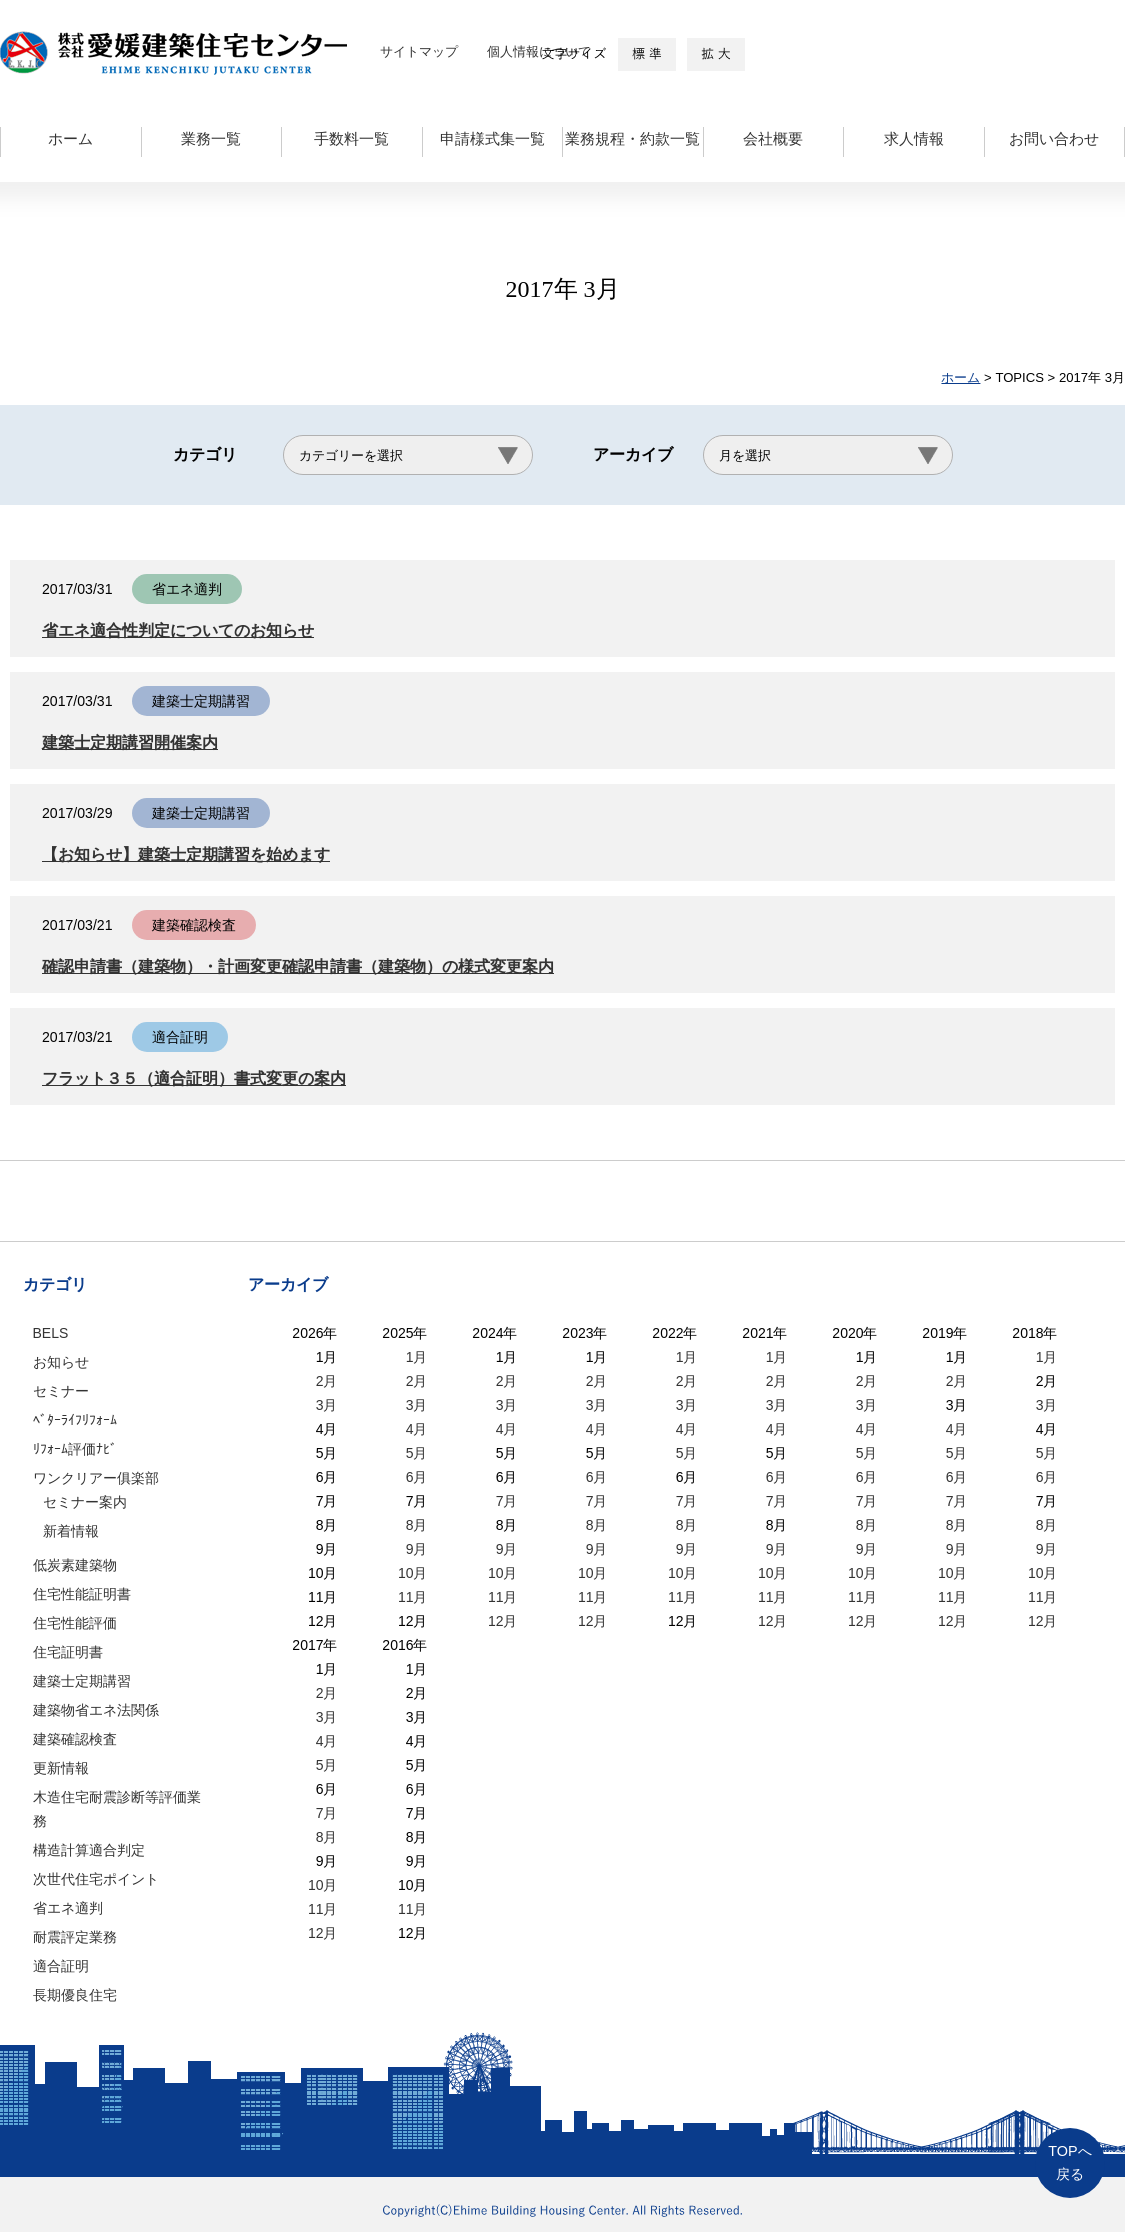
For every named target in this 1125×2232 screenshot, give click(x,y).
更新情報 (61, 1768)
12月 (503, 1621)
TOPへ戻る (1069, 2163)
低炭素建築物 (75, 1565)
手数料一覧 (351, 139)
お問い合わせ (1054, 139)
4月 (417, 1429)
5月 (417, 1453)
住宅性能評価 (75, 1623)
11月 (413, 1597)
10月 (413, 1573)
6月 (417, 1477)
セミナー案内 (85, 1502)
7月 (507, 1501)
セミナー (61, 1391)
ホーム (70, 139)
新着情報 (71, 1531)
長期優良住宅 (75, 1995)
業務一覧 (211, 139)
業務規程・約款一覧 (632, 139)
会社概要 (773, 139)
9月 (417, 1549)
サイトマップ (419, 51)
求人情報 (914, 139)
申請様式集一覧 (492, 139)
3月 (327, 1405)
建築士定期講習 (82, 1681)
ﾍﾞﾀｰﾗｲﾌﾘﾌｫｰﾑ (75, 1420)
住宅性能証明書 (82, 1594)
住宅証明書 (68, 1652)
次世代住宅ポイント (96, 1879)
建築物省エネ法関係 (96, 1710)
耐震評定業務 (75, 1937)
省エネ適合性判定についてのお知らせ (186, 630)
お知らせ (61, 1362)
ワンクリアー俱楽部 (96, 1478)
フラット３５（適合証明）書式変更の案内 (203, 1078)
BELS (51, 1333)
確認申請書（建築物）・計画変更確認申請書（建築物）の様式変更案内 (314, 966)
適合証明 (61, 1966)
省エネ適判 (68, 1908)
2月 (327, 1381)
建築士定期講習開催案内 (135, 742)
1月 (417, 1357)
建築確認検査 (75, 1739)
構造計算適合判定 (89, 1850)
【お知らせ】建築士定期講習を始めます (195, 854)
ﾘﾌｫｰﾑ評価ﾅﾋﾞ (75, 1449)
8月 (417, 1525)
